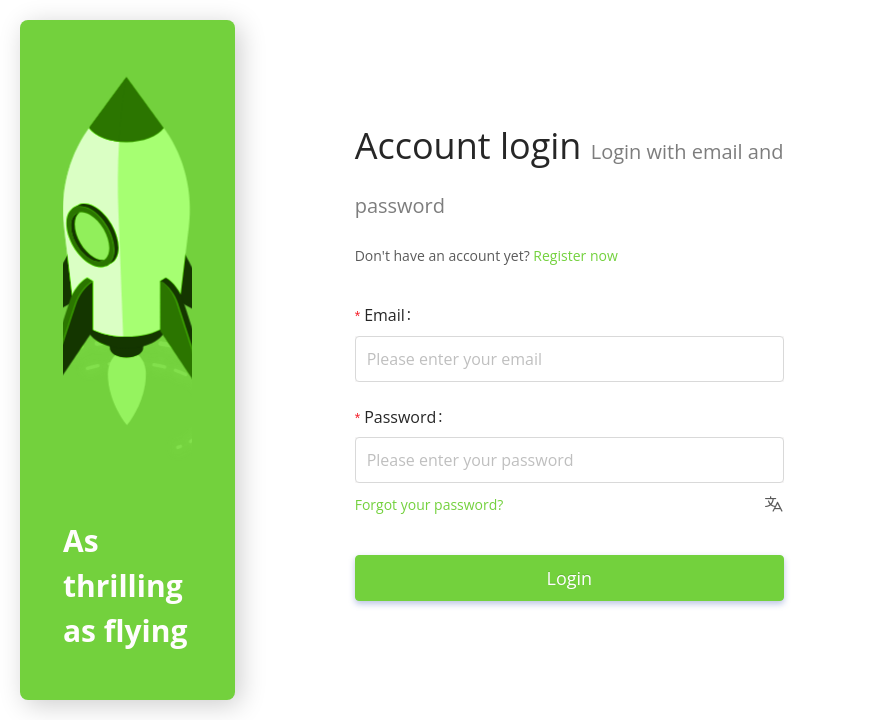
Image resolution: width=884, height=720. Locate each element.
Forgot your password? (429, 504)
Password (400, 417)
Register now (575, 255)
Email (384, 315)
